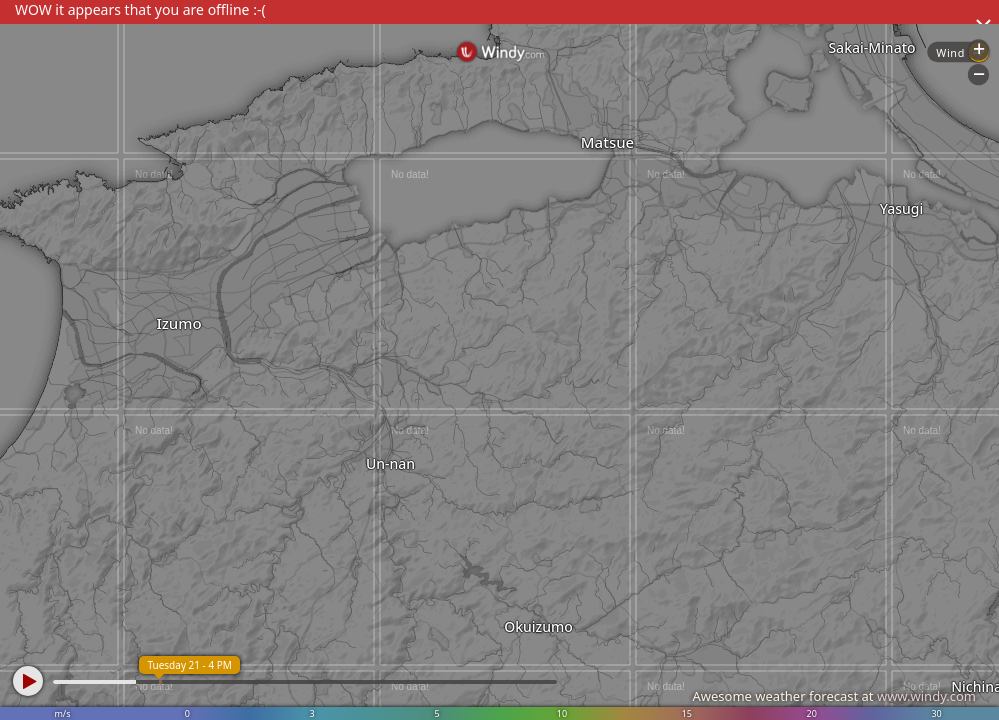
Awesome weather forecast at (834, 696)
